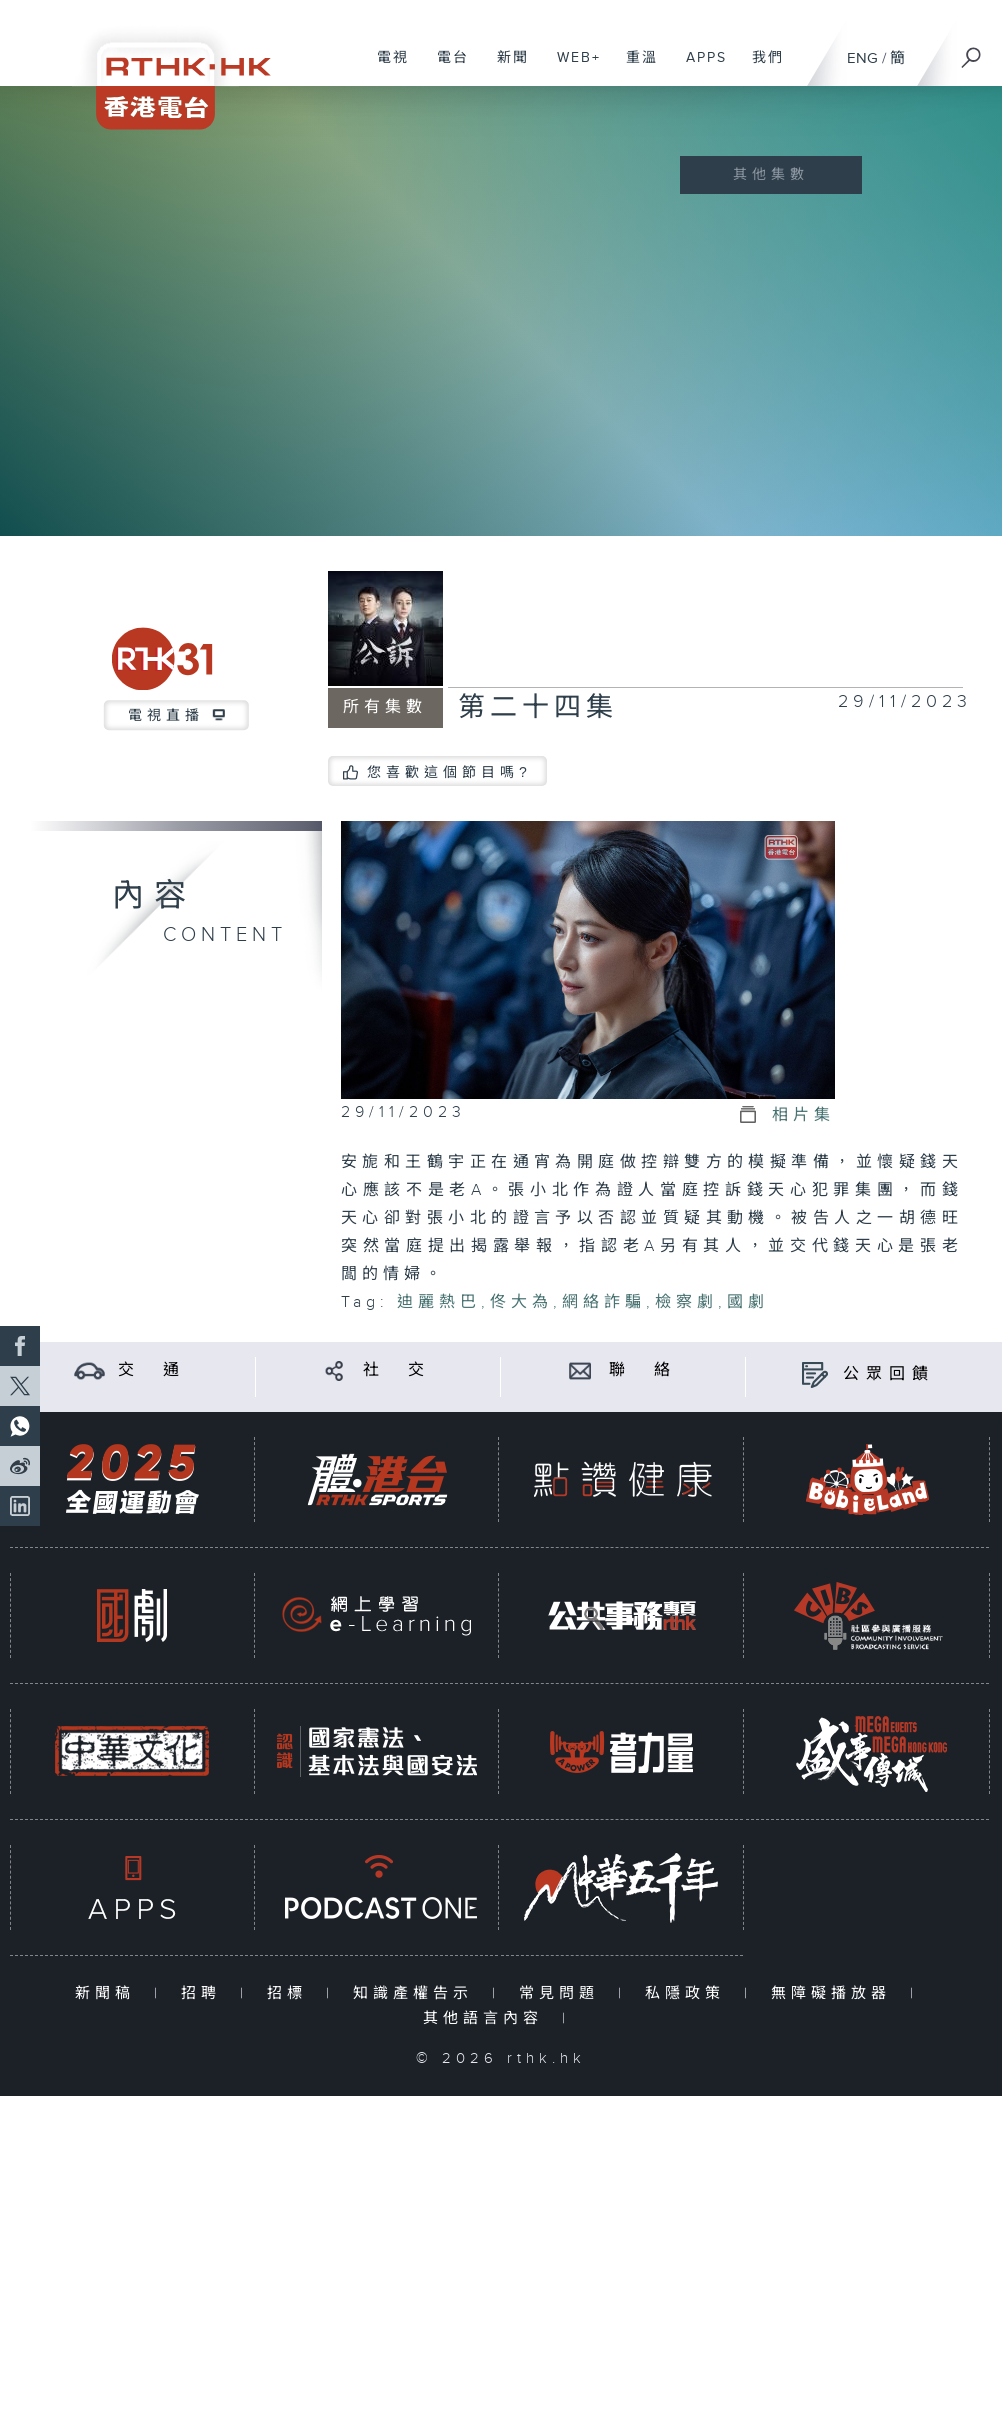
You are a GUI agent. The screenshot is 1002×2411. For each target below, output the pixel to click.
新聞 (505, 68)
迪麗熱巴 (439, 1302)
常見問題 (563, 1993)
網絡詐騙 (604, 1302)
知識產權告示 (417, 1993)
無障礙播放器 (835, 1993)
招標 (291, 1993)
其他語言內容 (487, 2018)
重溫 (634, 68)
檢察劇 (686, 1302)
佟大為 (521, 1302)
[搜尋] (972, 51)
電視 (385, 68)
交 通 (152, 1370)
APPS (699, 68)
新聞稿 (109, 1993)
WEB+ (571, 68)
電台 (445, 68)
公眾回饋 (889, 1374)
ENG (862, 58)
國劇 (748, 1302)
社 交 (397, 1370)
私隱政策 (689, 1993)
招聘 (205, 1993)
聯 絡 (643, 1370)
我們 (760, 68)
